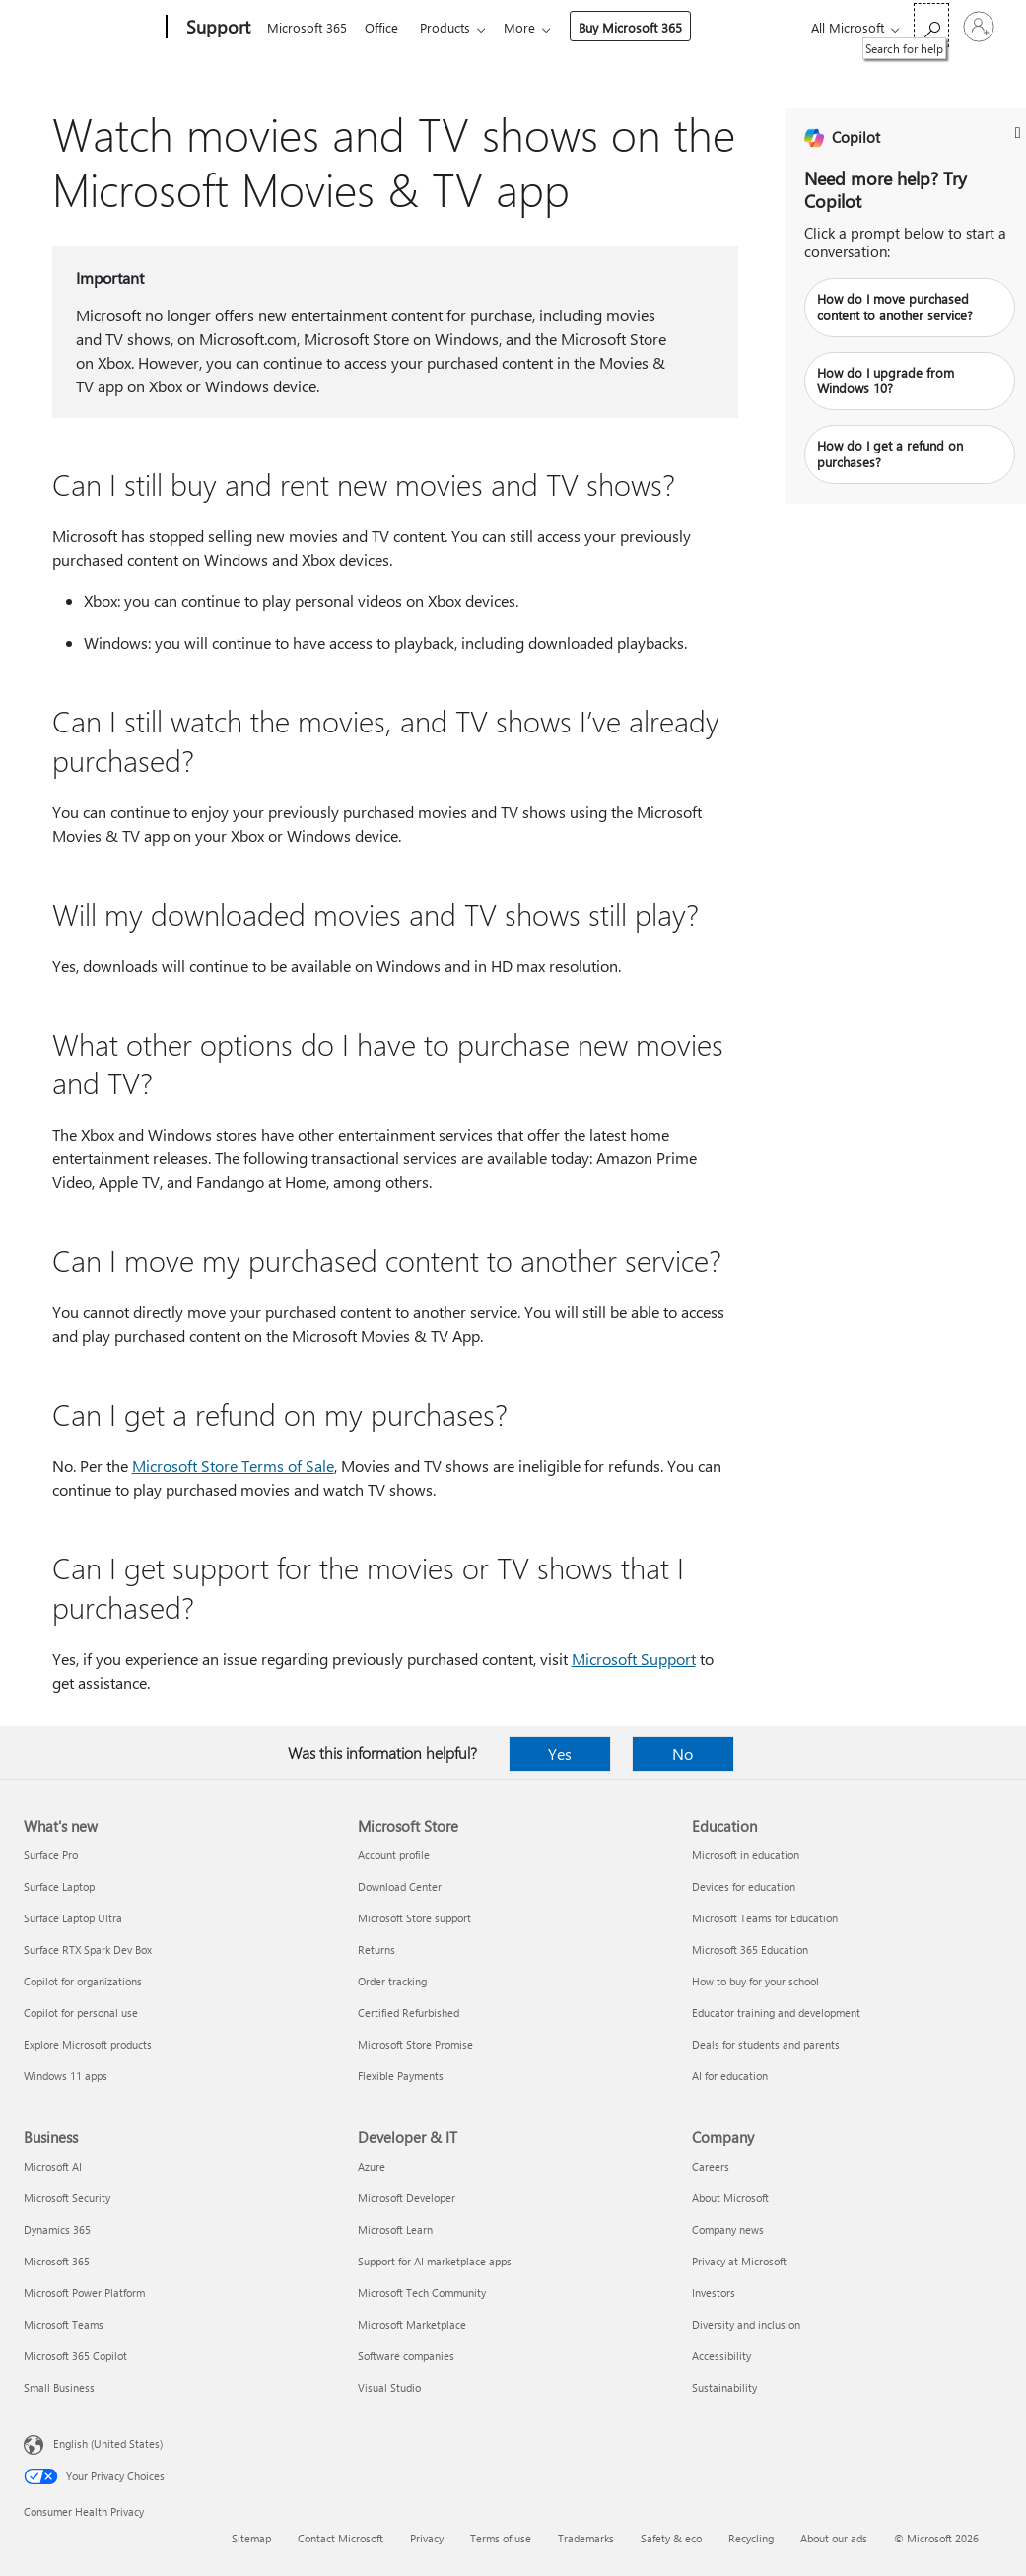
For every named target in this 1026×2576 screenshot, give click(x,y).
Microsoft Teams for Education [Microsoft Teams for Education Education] (765, 1918)
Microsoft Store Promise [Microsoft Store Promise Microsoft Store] (415, 2044)
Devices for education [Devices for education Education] (743, 1886)
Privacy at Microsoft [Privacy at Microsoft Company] (739, 2261)
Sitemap (251, 2538)
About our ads (833, 2538)
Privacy (427, 2538)
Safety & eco (671, 2538)
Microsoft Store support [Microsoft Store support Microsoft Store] (414, 1918)
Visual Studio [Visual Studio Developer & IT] (389, 2387)
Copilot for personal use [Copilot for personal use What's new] (81, 2012)
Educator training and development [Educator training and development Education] (776, 2012)
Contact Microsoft (340, 2538)
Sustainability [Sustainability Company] (724, 2387)
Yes (560, 1753)
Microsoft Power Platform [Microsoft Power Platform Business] (84, 2292)
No (682, 1753)
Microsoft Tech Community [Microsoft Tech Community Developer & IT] (422, 2292)
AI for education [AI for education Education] (730, 2075)
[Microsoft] (91, 27)
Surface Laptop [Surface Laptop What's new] (59, 1886)
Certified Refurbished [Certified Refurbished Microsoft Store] (408, 2012)
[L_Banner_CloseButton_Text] (1018, 132)
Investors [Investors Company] (713, 2292)
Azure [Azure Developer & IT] (371, 2166)
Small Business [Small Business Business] (59, 2387)
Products (453, 27)
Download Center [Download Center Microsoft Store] (400, 1886)
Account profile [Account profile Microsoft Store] (394, 1854)
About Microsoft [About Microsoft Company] (730, 2198)
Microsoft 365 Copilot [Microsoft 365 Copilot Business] (75, 2355)
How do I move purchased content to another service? (895, 306)
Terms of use (500, 2538)
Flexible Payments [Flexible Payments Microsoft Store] (401, 2075)
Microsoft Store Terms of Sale (233, 1465)
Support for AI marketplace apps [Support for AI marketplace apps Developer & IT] (435, 2261)
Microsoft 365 (307, 27)
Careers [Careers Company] (710, 2166)
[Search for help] (931, 25)
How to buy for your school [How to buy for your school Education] (755, 1981)
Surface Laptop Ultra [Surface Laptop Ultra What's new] (73, 1918)
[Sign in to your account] (978, 26)
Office (385, 27)
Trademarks (586, 2538)
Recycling (751, 2538)
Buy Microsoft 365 (642, 27)
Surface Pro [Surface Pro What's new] (51, 1854)
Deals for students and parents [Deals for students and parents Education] (766, 2044)
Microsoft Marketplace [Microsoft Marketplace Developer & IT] (412, 2324)
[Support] (216, 27)
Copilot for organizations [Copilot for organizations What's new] (83, 1981)
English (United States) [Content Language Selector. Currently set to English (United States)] (108, 2443)
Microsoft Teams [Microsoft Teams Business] (63, 2324)
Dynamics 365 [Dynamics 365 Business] (57, 2229)
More (531, 27)
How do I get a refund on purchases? (890, 453)
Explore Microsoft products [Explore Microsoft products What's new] (88, 2044)
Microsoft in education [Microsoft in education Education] (745, 1854)
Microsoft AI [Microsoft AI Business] (53, 2166)
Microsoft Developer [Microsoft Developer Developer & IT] (406, 2198)
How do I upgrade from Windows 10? (885, 380)
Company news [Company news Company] (728, 2229)
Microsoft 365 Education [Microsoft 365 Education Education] (750, 1949)
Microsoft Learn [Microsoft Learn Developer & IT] (395, 2229)
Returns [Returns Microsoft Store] (376, 1949)
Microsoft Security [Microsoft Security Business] (67, 2198)
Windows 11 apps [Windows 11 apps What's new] (65, 2075)
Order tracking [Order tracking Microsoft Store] (392, 1981)
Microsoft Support (634, 1658)
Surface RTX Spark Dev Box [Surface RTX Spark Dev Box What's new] (88, 1949)
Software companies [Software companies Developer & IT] (406, 2355)
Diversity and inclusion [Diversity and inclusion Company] (746, 2324)
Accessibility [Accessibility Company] (721, 2355)
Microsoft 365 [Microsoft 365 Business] (57, 2261)
